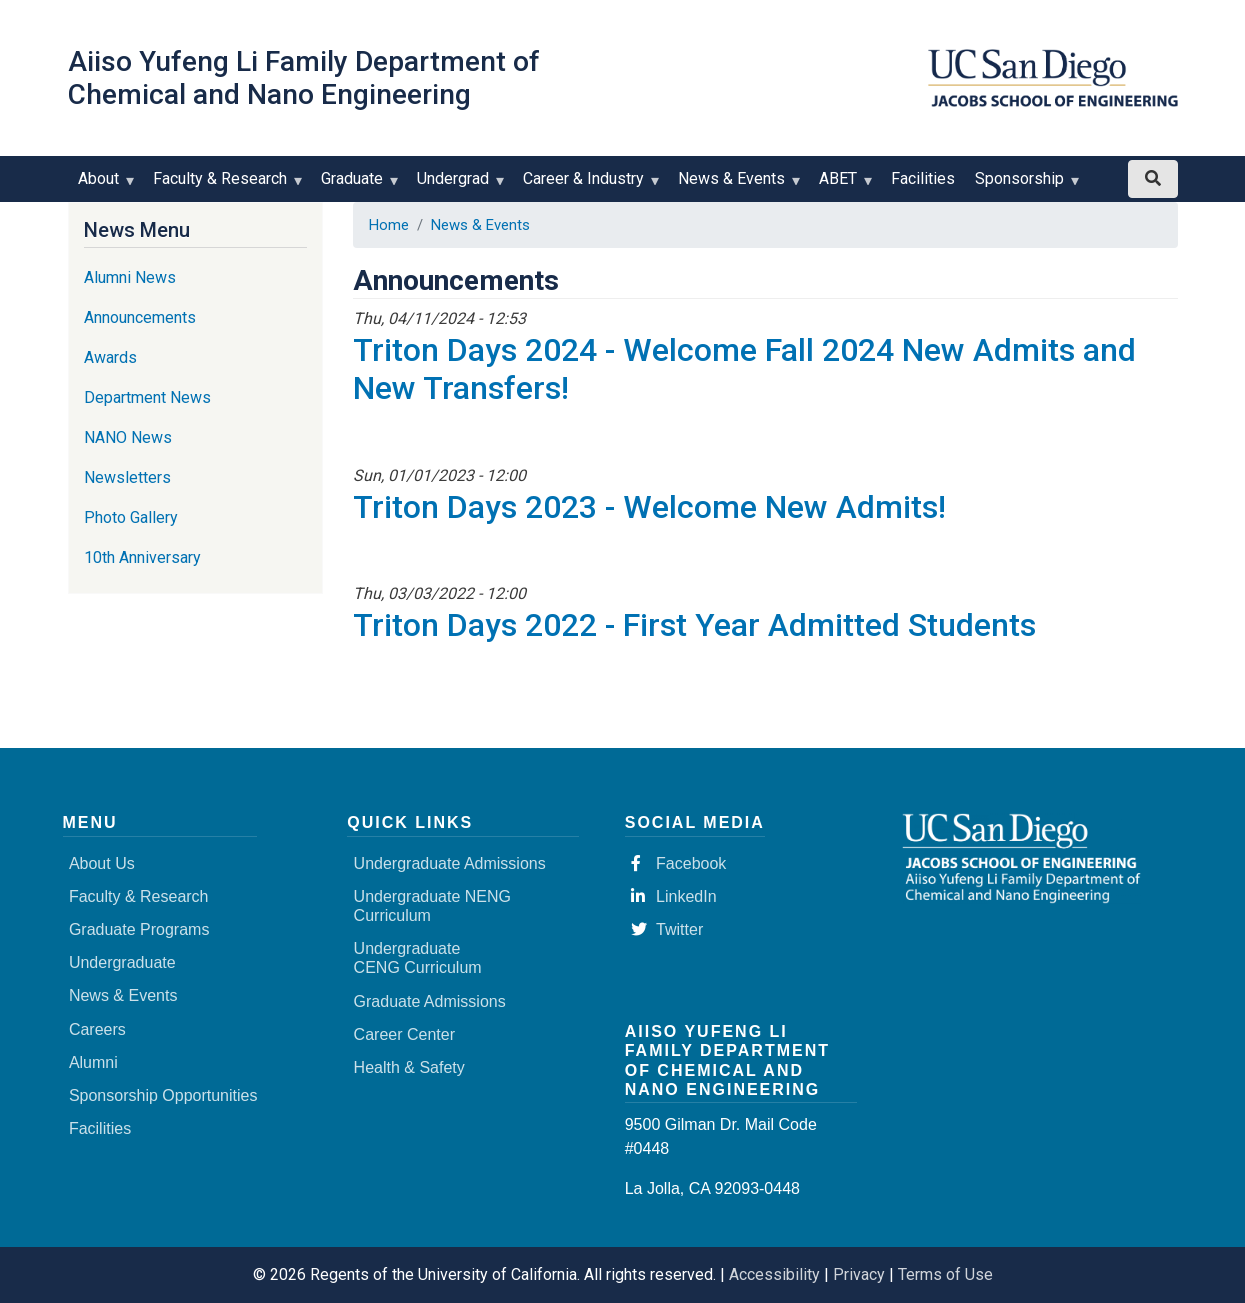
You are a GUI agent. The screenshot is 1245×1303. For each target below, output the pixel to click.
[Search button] (1153, 179)
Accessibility (774, 1274)
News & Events (736, 185)
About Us (102, 863)
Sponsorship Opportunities (163, 1095)
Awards (110, 357)
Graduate (356, 185)
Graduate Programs (139, 929)
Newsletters (127, 477)
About (103, 185)
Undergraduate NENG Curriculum (432, 906)
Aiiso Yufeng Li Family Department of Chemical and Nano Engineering (304, 78)
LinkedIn (674, 896)
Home (389, 225)
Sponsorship (1024, 185)
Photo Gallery (131, 517)
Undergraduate (122, 962)
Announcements (140, 317)
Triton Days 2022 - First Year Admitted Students (694, 625)
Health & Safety (409, 1067)
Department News (147, 397)
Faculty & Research (224, 185)
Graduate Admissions (430, 1001)
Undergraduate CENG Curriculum (418, 958)
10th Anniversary (142, 557)
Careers (97, 1029)
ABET (842, 185)
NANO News (128, 437)
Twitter (667, 929)
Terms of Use (945, 1274)
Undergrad (457, 185)
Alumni (93, 1062)
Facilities (923, 178)
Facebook (678, 863)
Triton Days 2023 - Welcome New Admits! (649, 507)
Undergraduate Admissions (450, 863)
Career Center (404, 1034)
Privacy (859, 1274)
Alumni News (130, 277)
